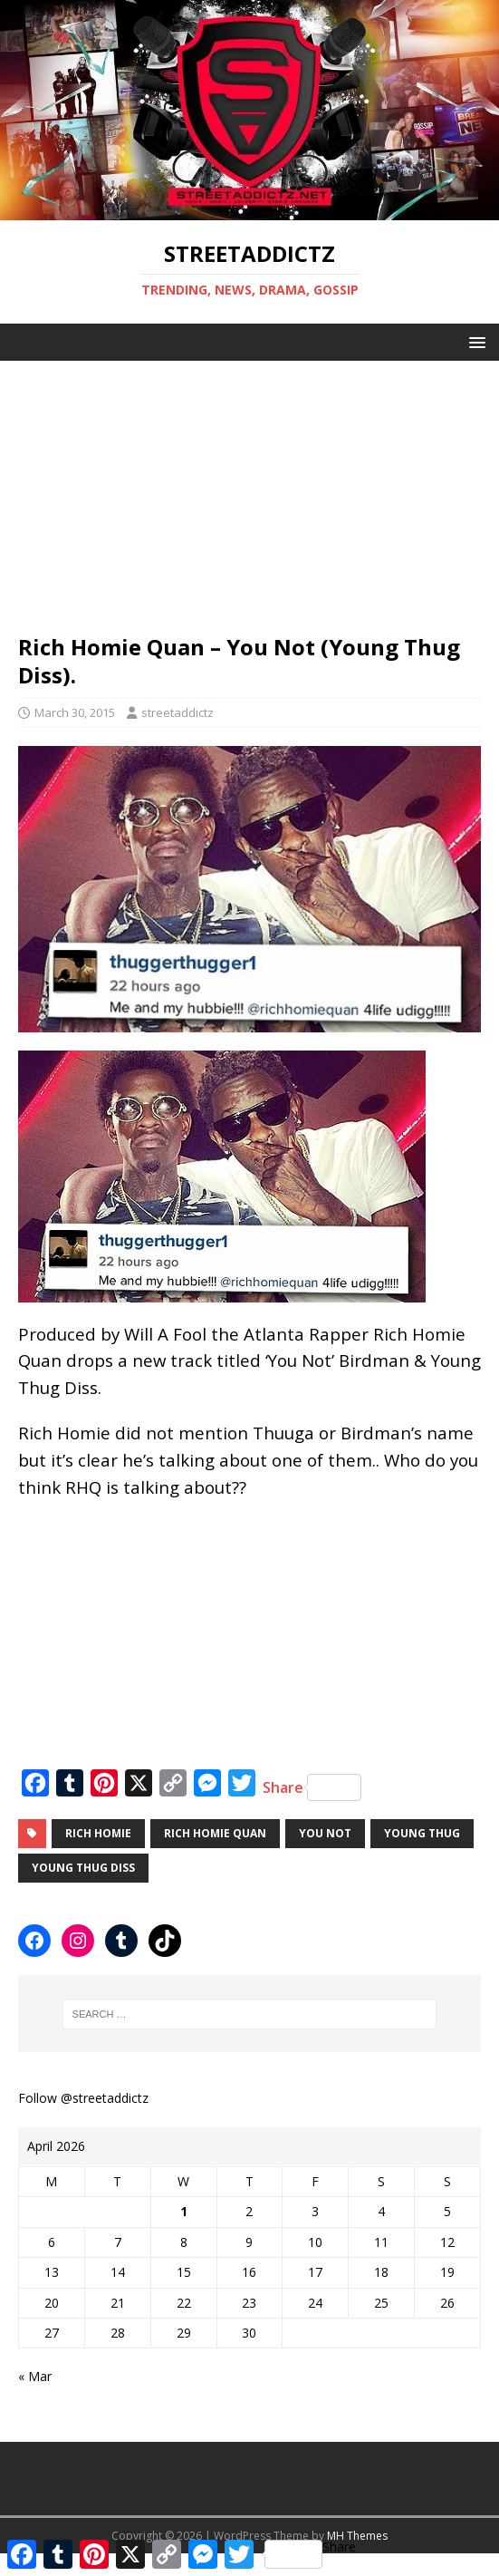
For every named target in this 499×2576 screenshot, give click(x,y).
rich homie (98, 1833)
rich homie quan (215, 1833)
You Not (325, 1833)
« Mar (35, 2376)
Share (312, 1787)
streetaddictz (177, 712)
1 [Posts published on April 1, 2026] (183, 2211)
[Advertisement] (249, 488)
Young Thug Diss (83, 1867)
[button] (474, 341)
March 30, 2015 (74, 712)
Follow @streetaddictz (83, 2097)
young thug (422, 1833)
